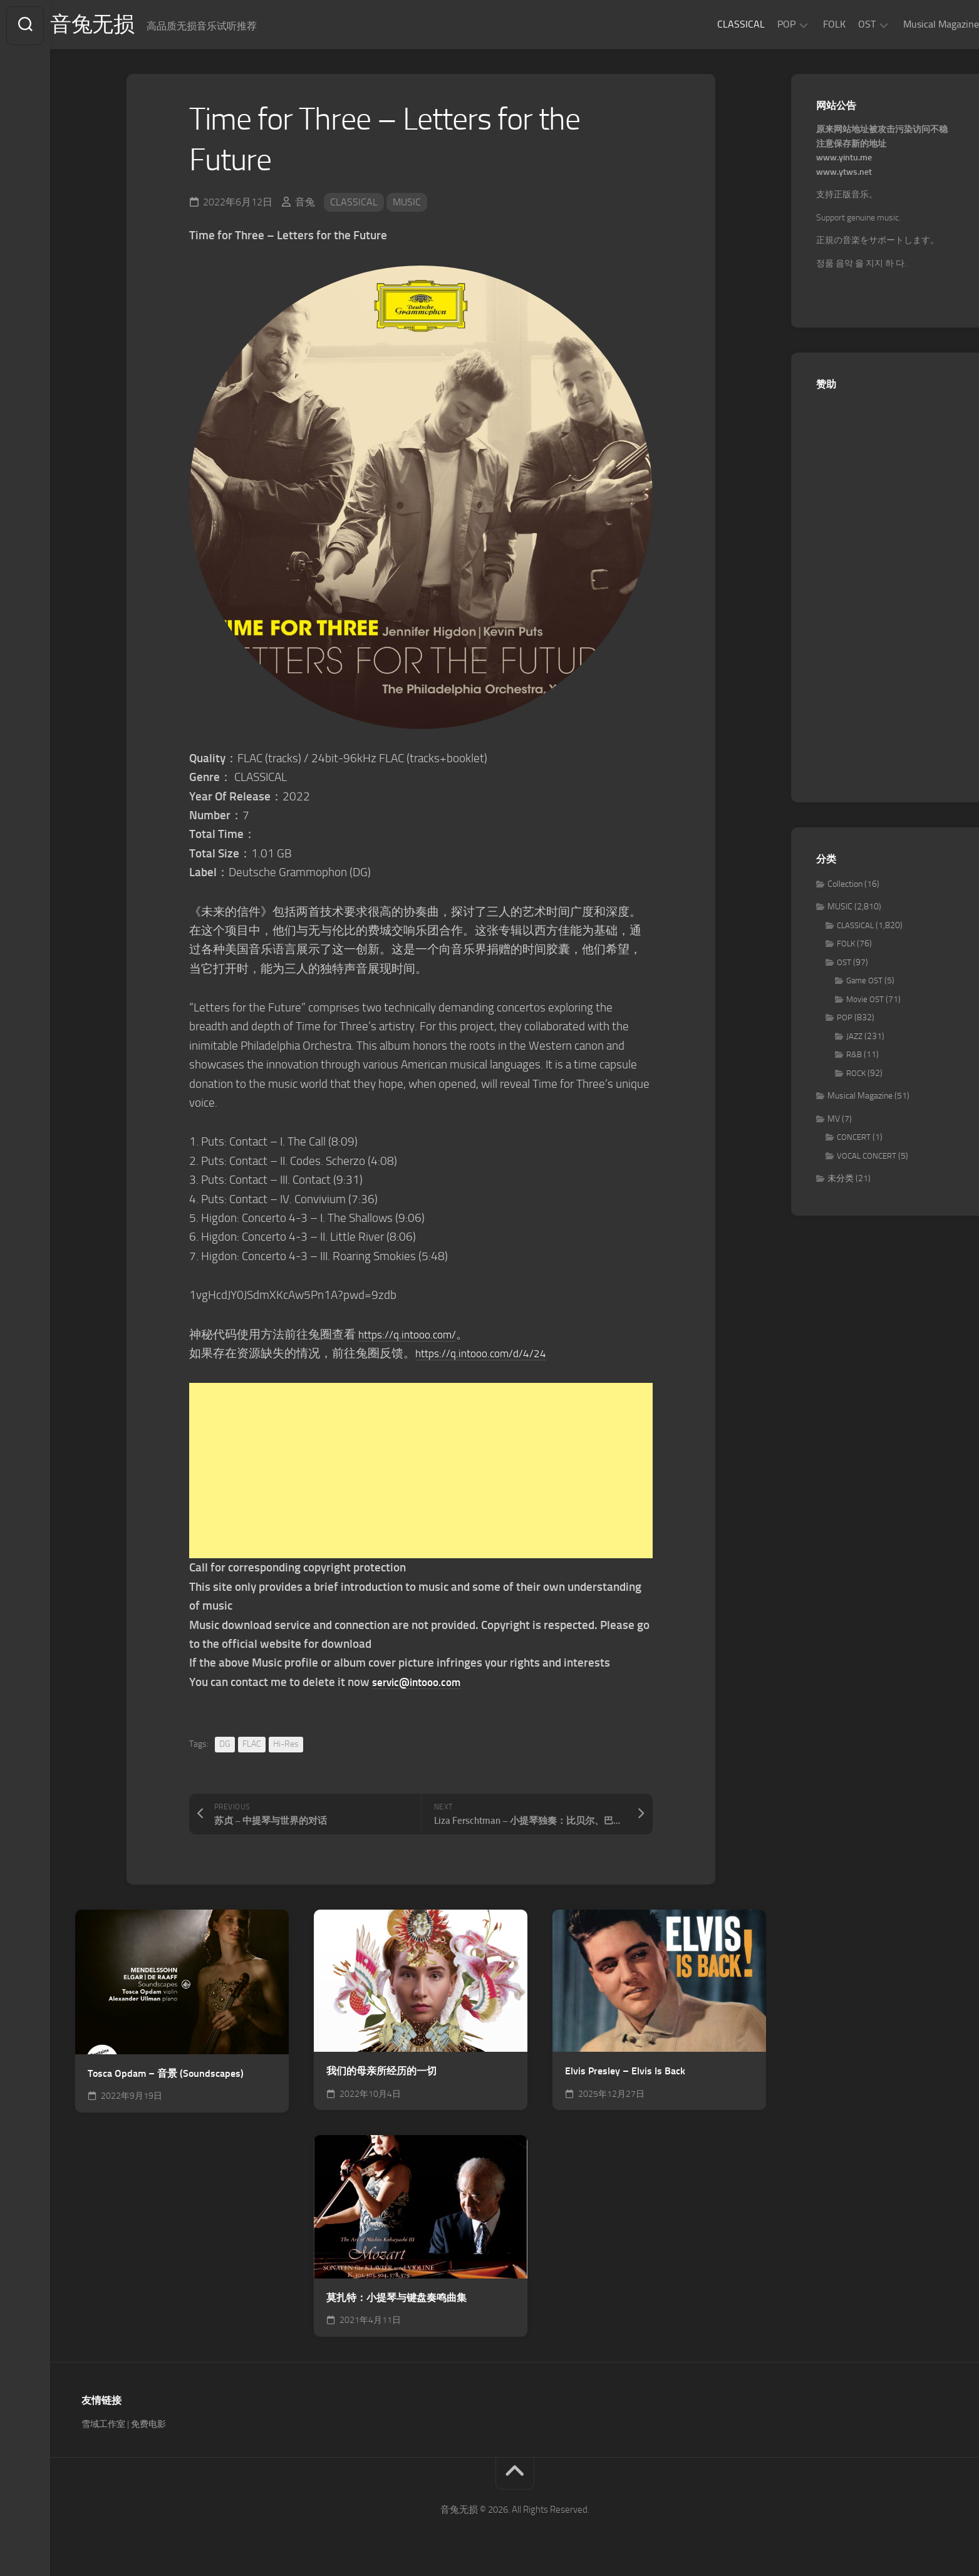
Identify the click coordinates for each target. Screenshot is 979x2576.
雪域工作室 (103, 2427)
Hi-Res (286, 1746)
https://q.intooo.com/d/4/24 (488, 1355)
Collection (844, 886)
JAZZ (854, 1038)
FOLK (809, 24)
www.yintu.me (844, 160)
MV (833, 1121)
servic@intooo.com (421, 1684)
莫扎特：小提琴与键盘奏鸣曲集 (396, 2300)
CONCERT (854, 1140)
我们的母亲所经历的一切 (381, 2073)
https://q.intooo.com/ (412, 1337)
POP (761, 24)
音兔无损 (119, 26)
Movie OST (865, 1001)
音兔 (305, 204)
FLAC (251, 1746)
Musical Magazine (916, 24)
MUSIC (407, 204)
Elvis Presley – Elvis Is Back (625, 2073)
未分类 (840, 1181)
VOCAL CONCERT (866, 1158)
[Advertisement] (421, 1473)
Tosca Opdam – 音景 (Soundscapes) (166, 2076)
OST (842, 24)
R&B (854, 1057)
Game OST (864, 983)
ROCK (856, 1075)
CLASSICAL (716, 24)
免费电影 (148, 2427)
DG (225, 1746)
